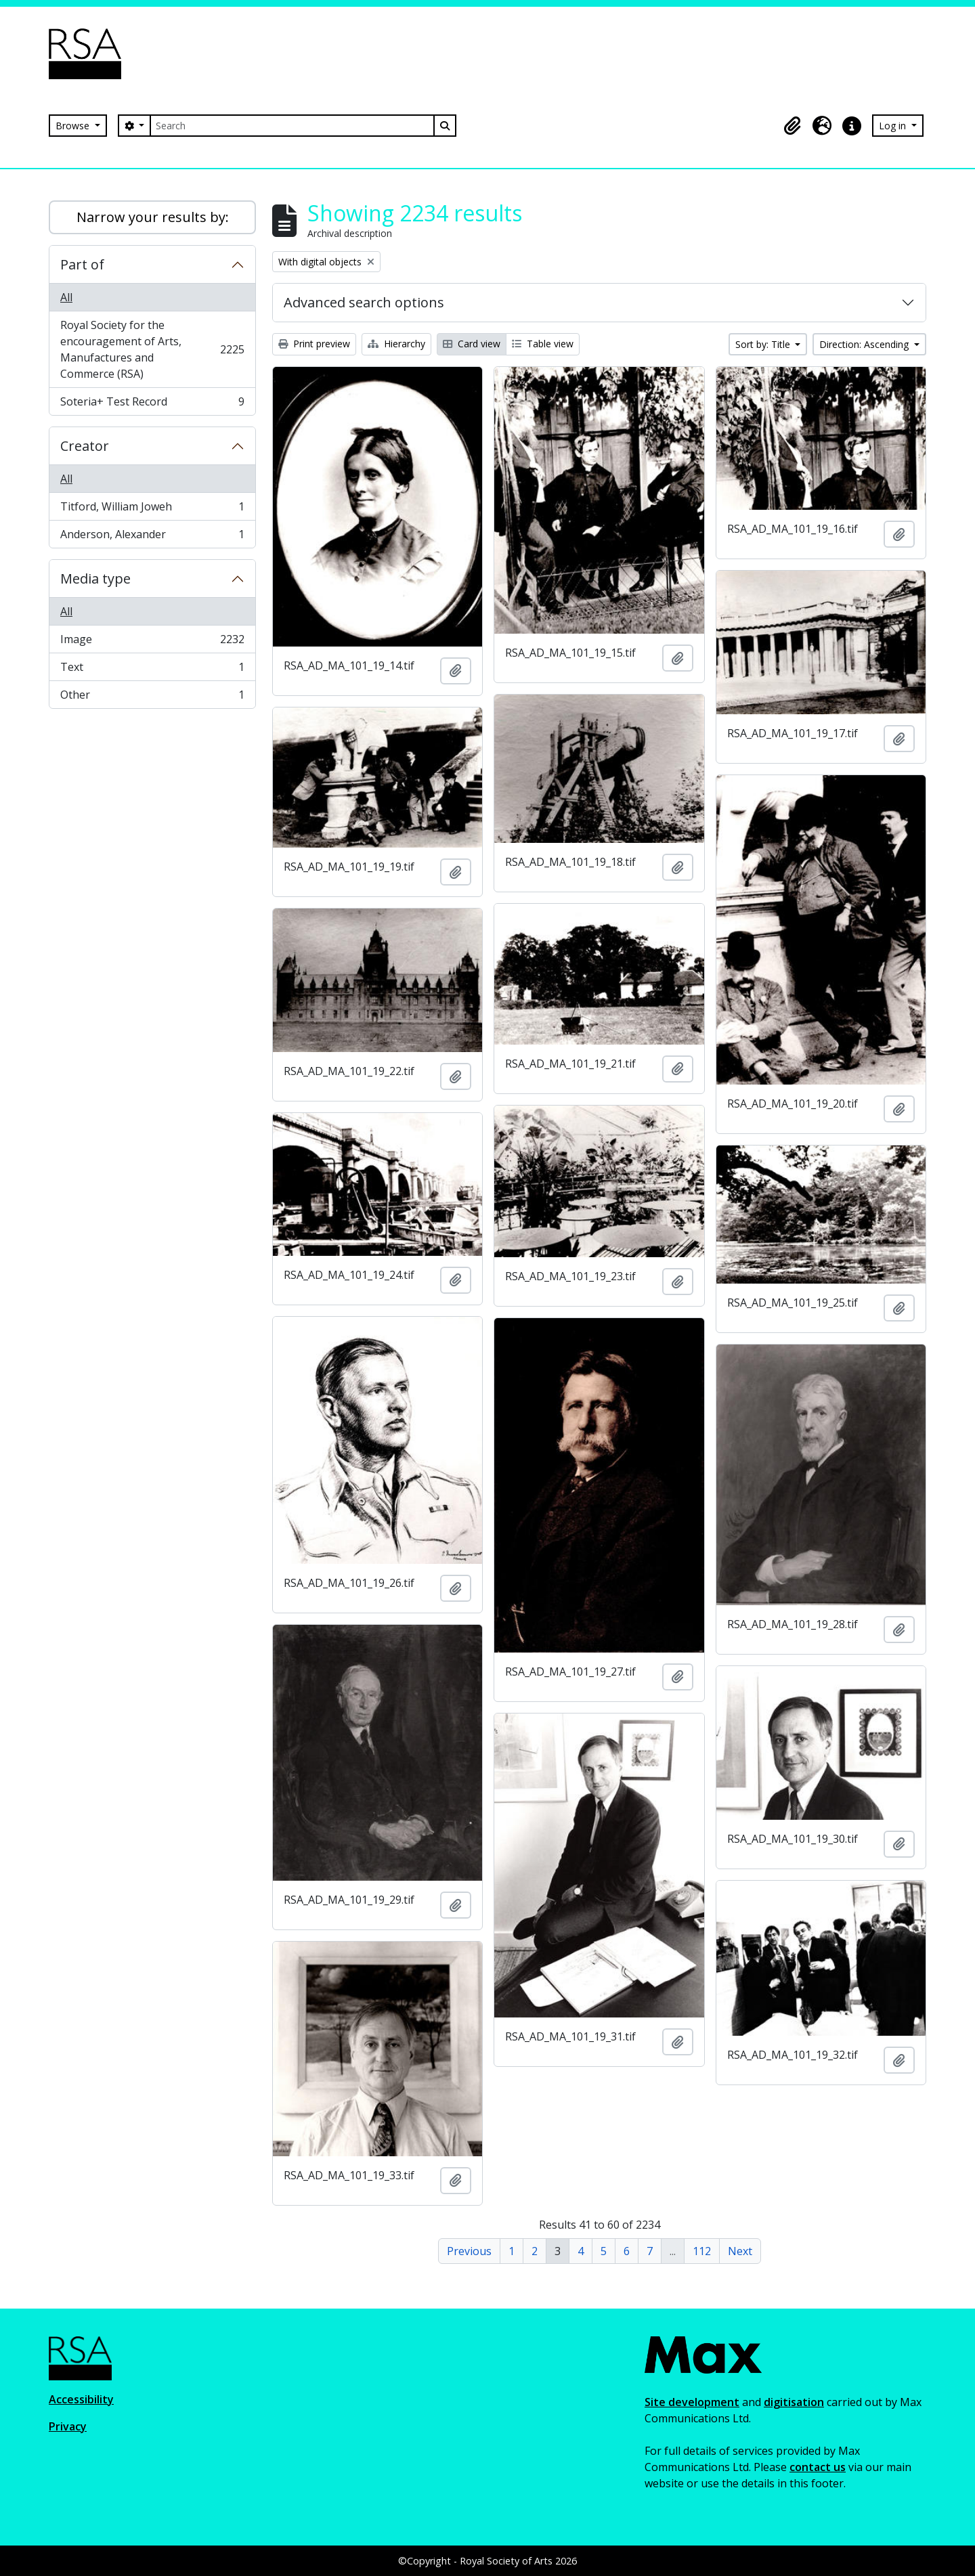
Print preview (314, 343)
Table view (542, 343)
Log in (894, 125)
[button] (792, 126)
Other (152, 697)
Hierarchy (396, 343)
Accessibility (81, 2399)
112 (702, 2251)
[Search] (291, 125)
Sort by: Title (764, 344)
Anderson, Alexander (152, 537)
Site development (692, 2402)
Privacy (68, 2426)
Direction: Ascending (865, 344)
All (66, 297)
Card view (471, 343)
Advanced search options (364, 302)
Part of (82, 264)
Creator (84, 446)
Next (740, 2251)
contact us (817, 2467)
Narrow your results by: (153, 217)
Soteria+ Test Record (152, 404)
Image (152, 642)
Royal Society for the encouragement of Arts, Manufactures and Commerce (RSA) (152, 349)
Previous (469, 2251)
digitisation (794, 2402)
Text (152, 670)
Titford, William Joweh (152, 509)
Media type (95, 578)
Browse (74, 125)
